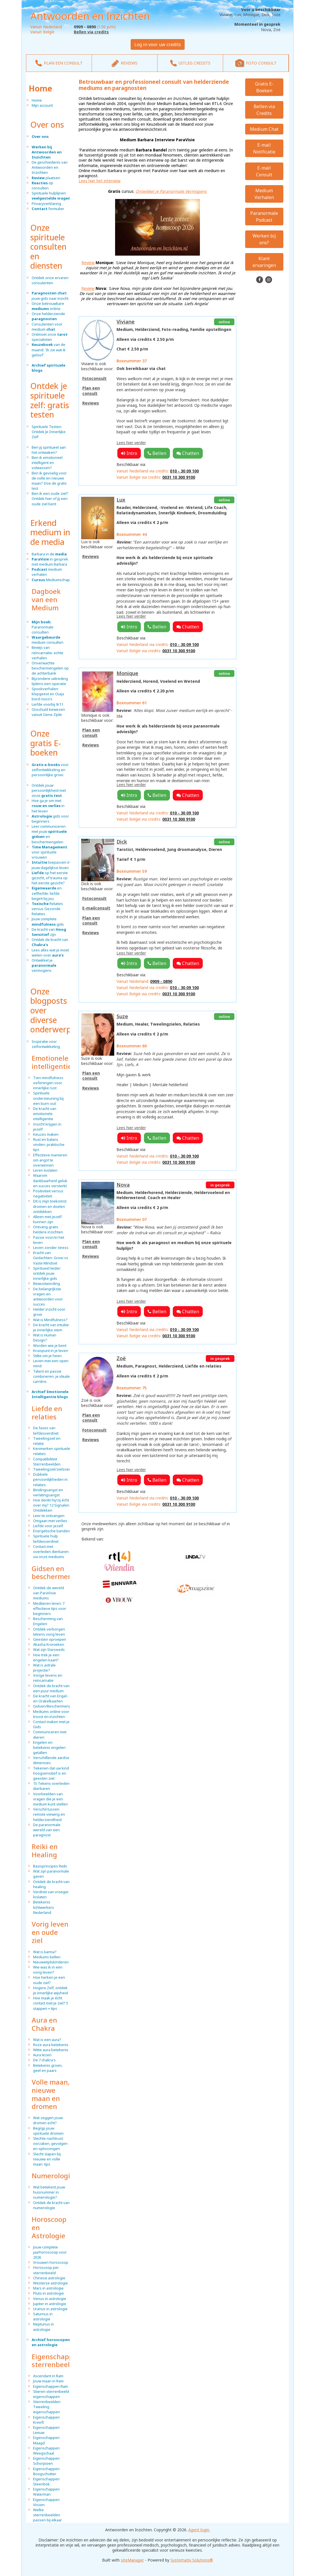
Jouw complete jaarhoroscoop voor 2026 (50, 2252)
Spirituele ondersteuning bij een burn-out (48, 1098)
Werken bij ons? (264, 239)
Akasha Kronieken (48, 1644)
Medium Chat (264, 129)
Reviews (90, 403)
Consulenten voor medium (47, 327)
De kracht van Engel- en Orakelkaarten (50, 1698)
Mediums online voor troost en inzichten (51, 1714)
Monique (127, 673)
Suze (122, 1016)
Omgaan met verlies (50, 1520)
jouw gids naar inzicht (50, 295)
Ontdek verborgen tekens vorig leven (49, 1632)
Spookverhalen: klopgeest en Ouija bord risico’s (48, 693)
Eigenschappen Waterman (46, 2492)
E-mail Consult (264, 171)
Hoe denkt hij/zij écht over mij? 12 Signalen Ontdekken (51, 1505)
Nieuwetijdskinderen (51, 1962)
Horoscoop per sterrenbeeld (46, 2270)
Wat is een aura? (47, 2039)
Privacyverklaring (46, 203)
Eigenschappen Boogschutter (46, 2471)
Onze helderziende (48, 316)
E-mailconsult (96, 908)
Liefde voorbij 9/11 (47, 704)
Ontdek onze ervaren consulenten (50, 280)
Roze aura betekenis (50, 2044)
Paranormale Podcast (264, 216)
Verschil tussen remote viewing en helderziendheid (49, 1814)
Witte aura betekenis (50, 2049)
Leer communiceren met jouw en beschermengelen (49, 834)
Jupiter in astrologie (49, 2303)
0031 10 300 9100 (178, 477)
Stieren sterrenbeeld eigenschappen (51, 2394)
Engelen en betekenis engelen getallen (49, 1747)
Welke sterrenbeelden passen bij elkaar (47, 2514)
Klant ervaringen (264, 261)
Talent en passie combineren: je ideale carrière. (51, 1376)
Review (87, 262)
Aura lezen (42, 2054)
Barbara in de (49, 554)
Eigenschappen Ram (50, 2386)
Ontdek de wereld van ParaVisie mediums (48, 1593)
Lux (120, 499)
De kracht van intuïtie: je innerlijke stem (51, 1327)
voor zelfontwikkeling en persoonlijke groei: (50, 769)
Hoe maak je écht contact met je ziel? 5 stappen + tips (50, 2003)
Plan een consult (91, 390)
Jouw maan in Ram (48, 2381)
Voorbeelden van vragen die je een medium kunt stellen (50, 1799)
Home (40, 88)
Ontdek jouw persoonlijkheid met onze (49, 790)
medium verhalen (47, 572)
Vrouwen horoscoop (50, 2262)
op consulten (42, 185)
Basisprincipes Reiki (50, 1866)
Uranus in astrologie (50, 2308)
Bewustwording (46, 1283)
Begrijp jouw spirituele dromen (48, 2131)
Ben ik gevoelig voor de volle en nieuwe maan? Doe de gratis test (49, 480)
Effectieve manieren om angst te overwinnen (50, 1160)
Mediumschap (51, 579)
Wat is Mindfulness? (50, 1319)
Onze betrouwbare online (48, 306)
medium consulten (47, 640)
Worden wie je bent (49, 1345)
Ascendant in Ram (48, 2375)
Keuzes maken (46, 1134)
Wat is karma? (45, 1951)
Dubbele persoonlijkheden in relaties (50, 1479)
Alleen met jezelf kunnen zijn (47, 1219)
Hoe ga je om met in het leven (48, 805)
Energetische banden (51, 1530)
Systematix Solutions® (192, 2560)
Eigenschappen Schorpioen (46, 2461)
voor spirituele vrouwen (49, 852)
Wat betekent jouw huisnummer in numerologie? (49, 2192)
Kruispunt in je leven (50, 1350)
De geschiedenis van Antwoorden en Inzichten (50, 167)
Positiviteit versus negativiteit (48, 1193)
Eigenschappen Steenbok (46, 2481)
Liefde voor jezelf (48, 1525)
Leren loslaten (45, 1170)
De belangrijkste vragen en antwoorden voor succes (48, 1296)
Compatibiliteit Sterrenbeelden (47, 1461)
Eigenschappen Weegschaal (46, 2451)
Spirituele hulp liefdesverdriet (46, 1538)
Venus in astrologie (49, 2298)
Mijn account (42, 105)
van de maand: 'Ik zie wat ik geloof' (49, 349)
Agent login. (199, 2529)
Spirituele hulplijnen (51, 196)
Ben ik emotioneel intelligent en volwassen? (47, 462)
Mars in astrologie (48, 2288)
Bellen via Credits (264, 109)
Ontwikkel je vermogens (44, 965)
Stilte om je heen (47, 1355)
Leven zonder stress (50, 1247)
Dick (121, 841)
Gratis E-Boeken (264, 87)
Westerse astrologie (50, 2283)
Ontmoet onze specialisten (50, 337)
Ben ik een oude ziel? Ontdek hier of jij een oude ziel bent (50, 498)
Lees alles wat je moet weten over (50, 952)
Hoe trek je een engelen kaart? (46, 1657)
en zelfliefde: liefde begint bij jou (47, 893)
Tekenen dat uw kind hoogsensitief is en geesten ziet (51, 1773)
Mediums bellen (47, 1956)
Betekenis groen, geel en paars (47, 2068)
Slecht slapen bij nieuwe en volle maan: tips (47, 2159)
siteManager (132, 2560)
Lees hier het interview (99, 180)
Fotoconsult (94, 378)
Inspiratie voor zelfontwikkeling (46, 1044)
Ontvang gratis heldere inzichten (48, 1229)
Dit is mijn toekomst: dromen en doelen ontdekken (50, 1206)
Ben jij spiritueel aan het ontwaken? (49, 450)
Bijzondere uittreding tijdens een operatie (50, 681)
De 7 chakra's (44, 2059)
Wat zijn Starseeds (49, 1649)
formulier (48, 208)
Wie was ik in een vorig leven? (47, 1970)
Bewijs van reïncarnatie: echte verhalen (47, 652)
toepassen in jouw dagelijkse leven (51, 865)
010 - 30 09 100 (184, 471)
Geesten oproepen (49, 1639)
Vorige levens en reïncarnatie (47, 1678)
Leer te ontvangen (48, 1515)
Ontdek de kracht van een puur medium (51, 1688)
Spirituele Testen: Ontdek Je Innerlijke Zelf (49, 431)
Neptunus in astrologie (43, 2327)
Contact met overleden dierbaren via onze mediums (51, 1551)
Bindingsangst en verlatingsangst (48, 1492)
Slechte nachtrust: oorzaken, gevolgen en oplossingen (50, 2143)
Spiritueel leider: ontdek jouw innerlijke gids (47, 1273)
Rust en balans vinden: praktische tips (48, 1144)
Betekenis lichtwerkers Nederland (43, 1907)
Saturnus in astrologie (43, 2316)
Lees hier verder (131, 442)
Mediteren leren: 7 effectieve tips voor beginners (49, 1608)
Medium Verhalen (264, 193)
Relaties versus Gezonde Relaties (47, 908)
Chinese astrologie (49, 2277)
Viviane (125, 321)
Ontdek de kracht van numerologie (51, 2205)
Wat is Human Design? (44, 1337)
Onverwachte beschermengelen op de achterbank (50, 668)
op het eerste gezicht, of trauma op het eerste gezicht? (50, 877)
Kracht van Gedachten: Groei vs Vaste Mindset (50, 1257)
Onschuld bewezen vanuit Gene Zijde (48, 712)
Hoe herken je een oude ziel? (49, 1980)
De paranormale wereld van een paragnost (47, 1829)
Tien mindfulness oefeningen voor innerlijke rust (48, 1082)
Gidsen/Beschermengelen (56, 1706)
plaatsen (46, 177)
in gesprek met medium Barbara (50, 562)
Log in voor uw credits (157, 44)
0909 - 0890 (161, 981)
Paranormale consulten (42, 627)
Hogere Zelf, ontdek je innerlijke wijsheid (50, 1990)
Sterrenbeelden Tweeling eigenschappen (47, 2406)
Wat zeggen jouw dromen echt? (48, 2120)
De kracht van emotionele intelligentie (44, 1113)
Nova (123, 1184)
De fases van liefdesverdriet (46, 1430)
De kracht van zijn (49, 932)
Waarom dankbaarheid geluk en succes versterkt (50, 1180)
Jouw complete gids (48, 921)
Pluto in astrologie (48, 2293)
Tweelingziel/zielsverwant (55, 1469)
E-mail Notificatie (264, 148)
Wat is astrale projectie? (44, 1668)
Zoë (121, 1358)
